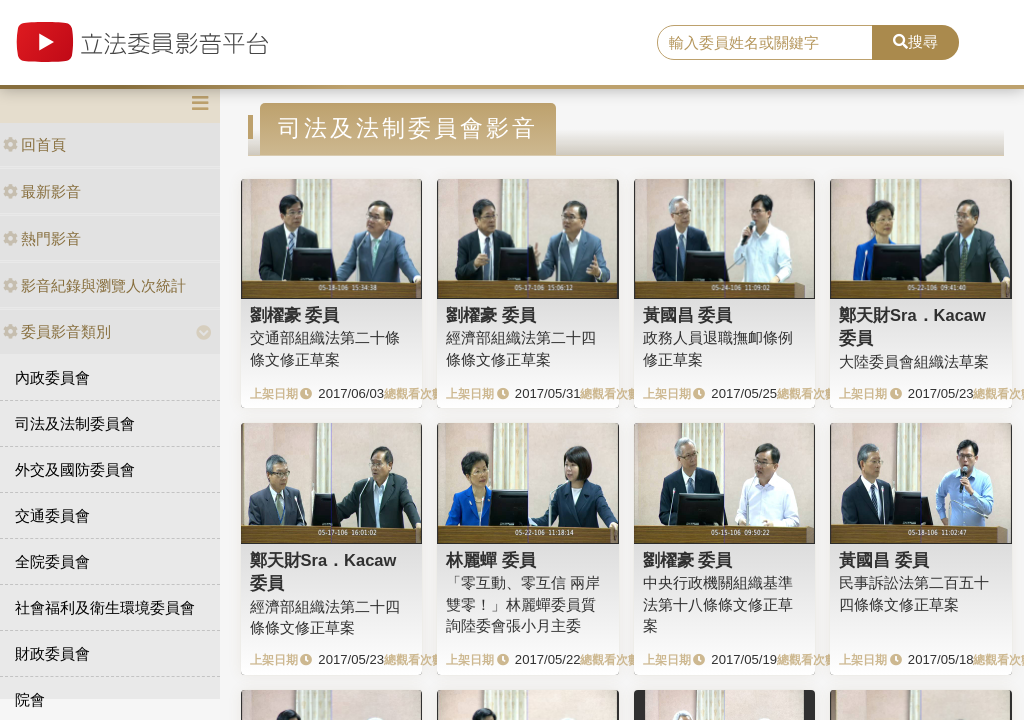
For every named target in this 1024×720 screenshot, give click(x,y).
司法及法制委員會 (75, 423)
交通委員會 (52, 515)
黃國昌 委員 (688, 315)
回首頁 (34, 144)
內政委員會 (52, 377)
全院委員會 (52, 561)
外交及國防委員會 (75, 469)
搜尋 (915, 41)
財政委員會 (52, 653)
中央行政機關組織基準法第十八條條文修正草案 (718, 604)
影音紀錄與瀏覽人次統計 (94, 285)
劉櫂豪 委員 (295, 315)
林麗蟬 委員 (491, 560)
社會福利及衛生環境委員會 (105, 607)
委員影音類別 (57, 331)
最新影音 (42, 191)
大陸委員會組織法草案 (914, 361)
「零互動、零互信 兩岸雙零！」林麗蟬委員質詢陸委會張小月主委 (523, 604)
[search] (765, 43)
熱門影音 (42, 238)
